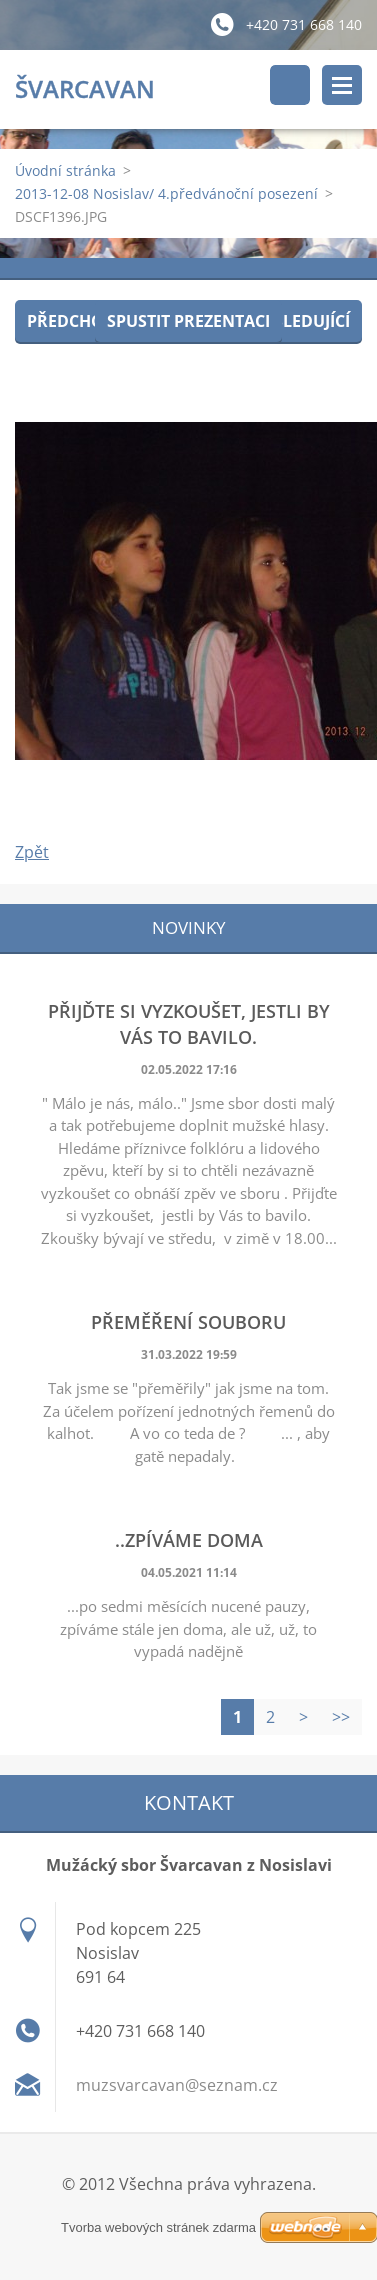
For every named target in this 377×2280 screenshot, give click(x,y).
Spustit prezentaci (188, 321)
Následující (300, 321)
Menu (342, 85)
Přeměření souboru (188, 1322)
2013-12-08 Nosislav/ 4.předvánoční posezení (166, 193)
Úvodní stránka (65, 170)
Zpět (32, 852)
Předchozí (72, 321)
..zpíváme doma (189, 1540)
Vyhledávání (290, 85)
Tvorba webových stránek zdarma (158, 2227)
